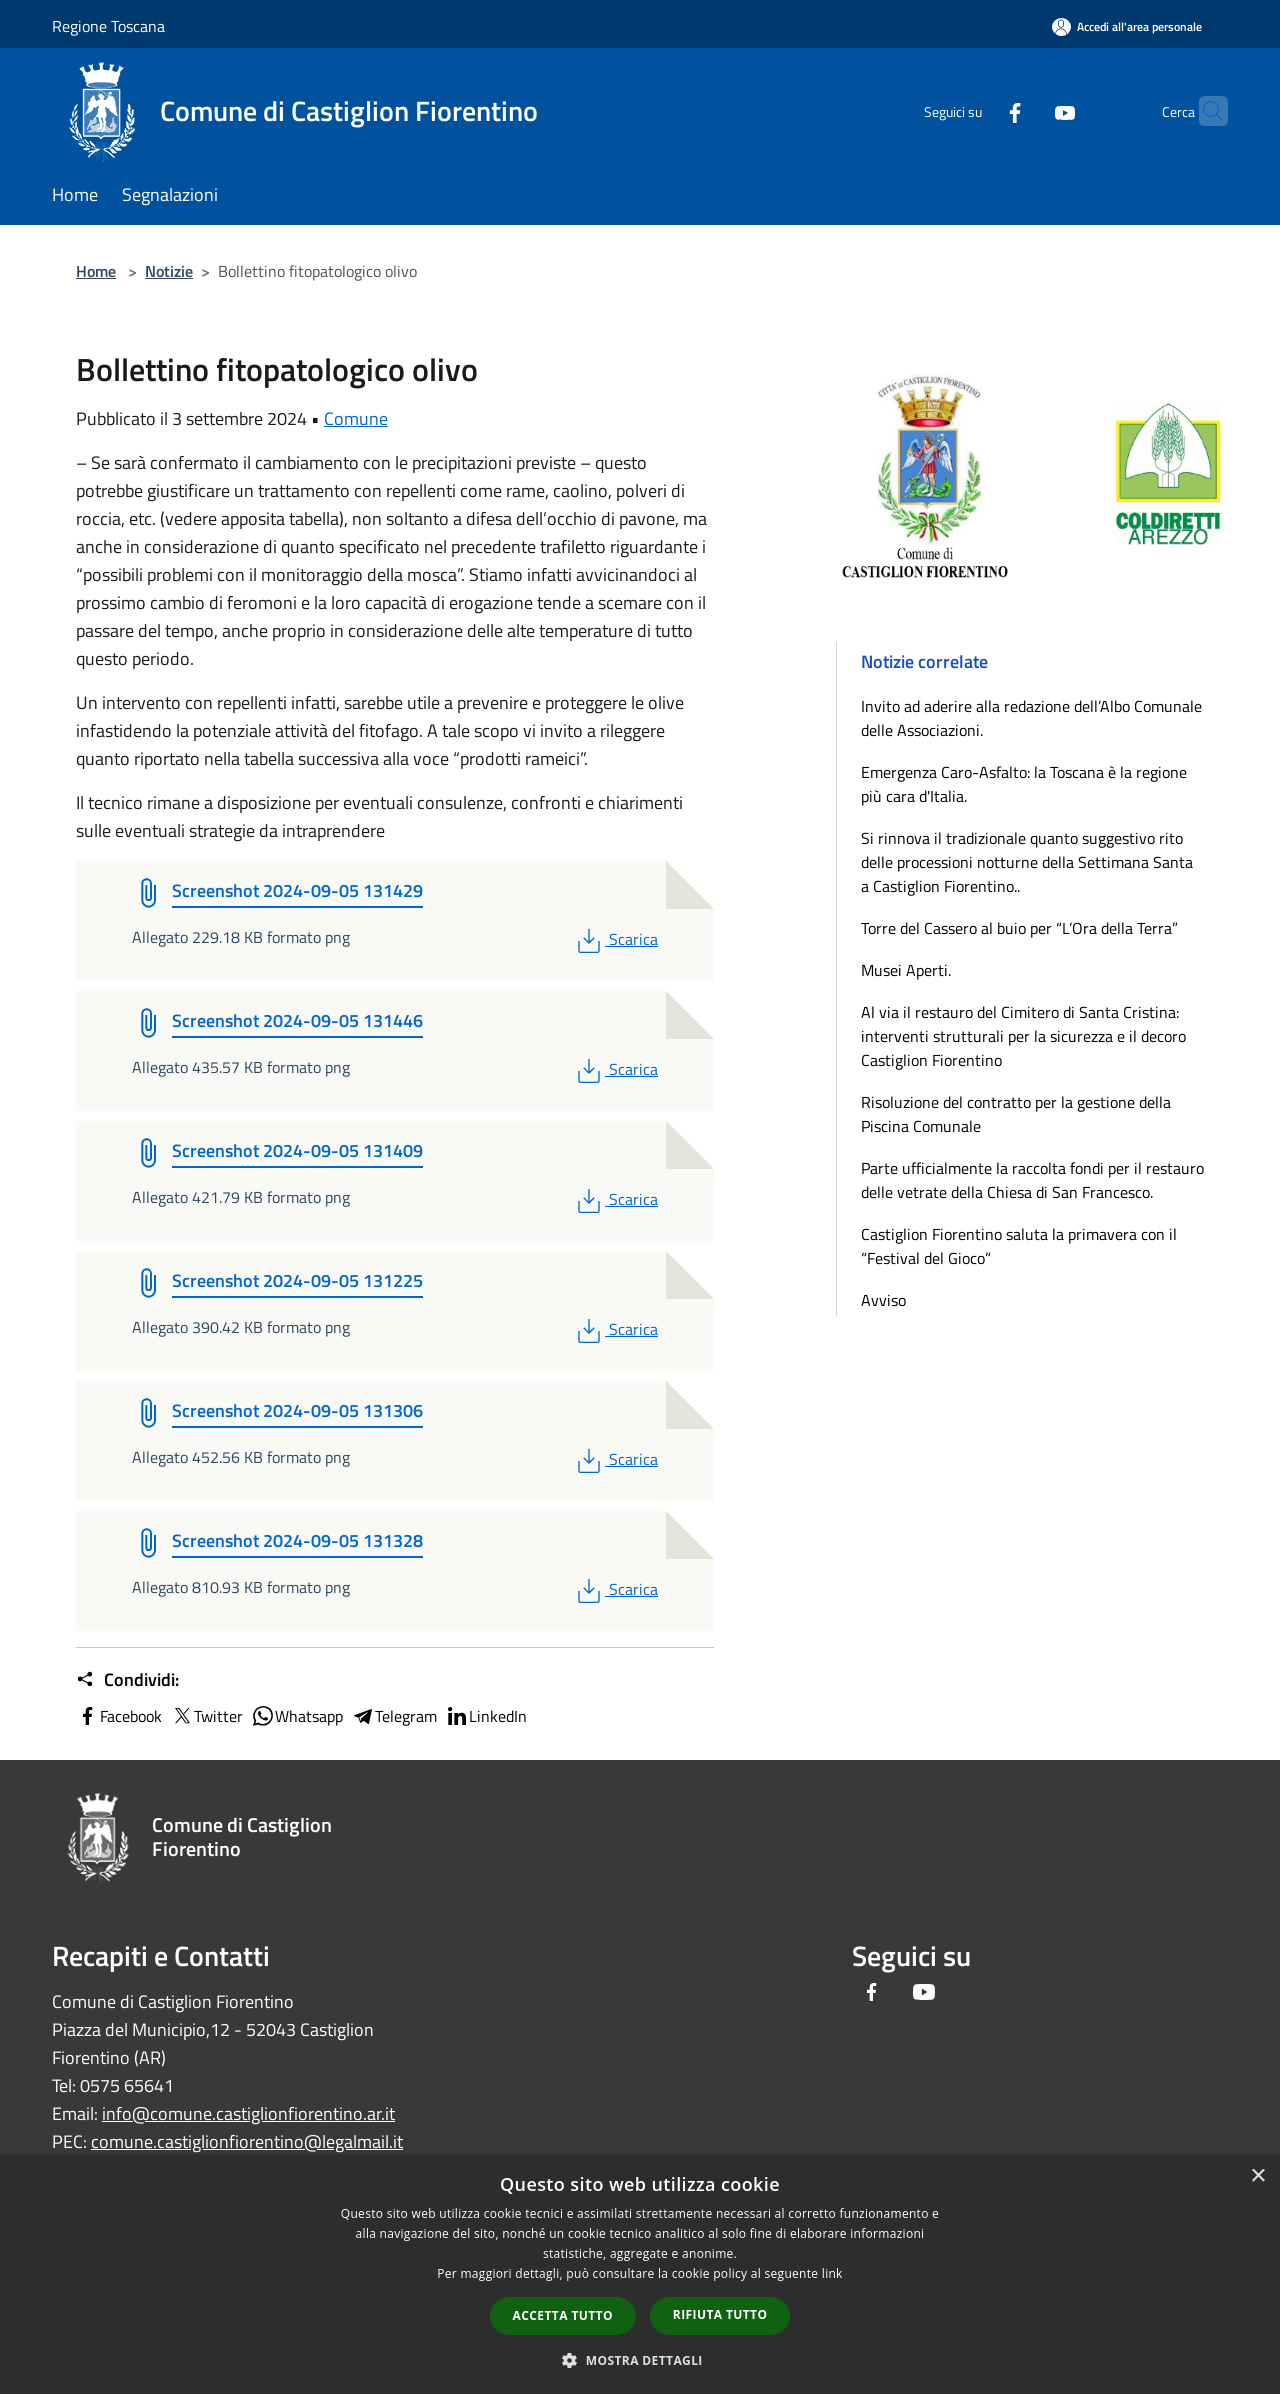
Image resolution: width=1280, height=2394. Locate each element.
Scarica (615, 939)
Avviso (883, 1300)
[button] (640, 2360)
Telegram (394, 1716)
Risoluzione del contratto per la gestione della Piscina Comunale (1016, 1114)
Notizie (169, 271)
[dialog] (640, 2274)
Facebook (119, 1716)
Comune (356, 418)
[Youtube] (1026, 110)
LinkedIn (486, 1716)
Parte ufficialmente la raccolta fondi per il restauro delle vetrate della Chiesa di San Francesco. (1032, 1180)
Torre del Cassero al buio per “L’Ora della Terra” (1019, 928)
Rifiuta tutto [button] (720, 2314)
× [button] (1257, 2176)
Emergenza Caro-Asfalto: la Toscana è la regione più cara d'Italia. (1024, 784)
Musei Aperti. (906, 970)
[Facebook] (976, 110)
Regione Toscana (108, 26)
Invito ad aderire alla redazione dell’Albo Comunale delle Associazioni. (1031, 718)
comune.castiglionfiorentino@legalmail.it (247, 2141)
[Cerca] (1204, 111)
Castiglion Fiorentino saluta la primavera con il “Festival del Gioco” (1019, 1246)
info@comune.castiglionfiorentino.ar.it (248, 2113)
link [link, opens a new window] (832, 2273)
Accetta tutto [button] (563, 2315)
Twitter (206, 1716)
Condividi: (127, 1680)
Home (96, 271)
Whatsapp (297, 1716)
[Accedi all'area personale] (1127, 26)
